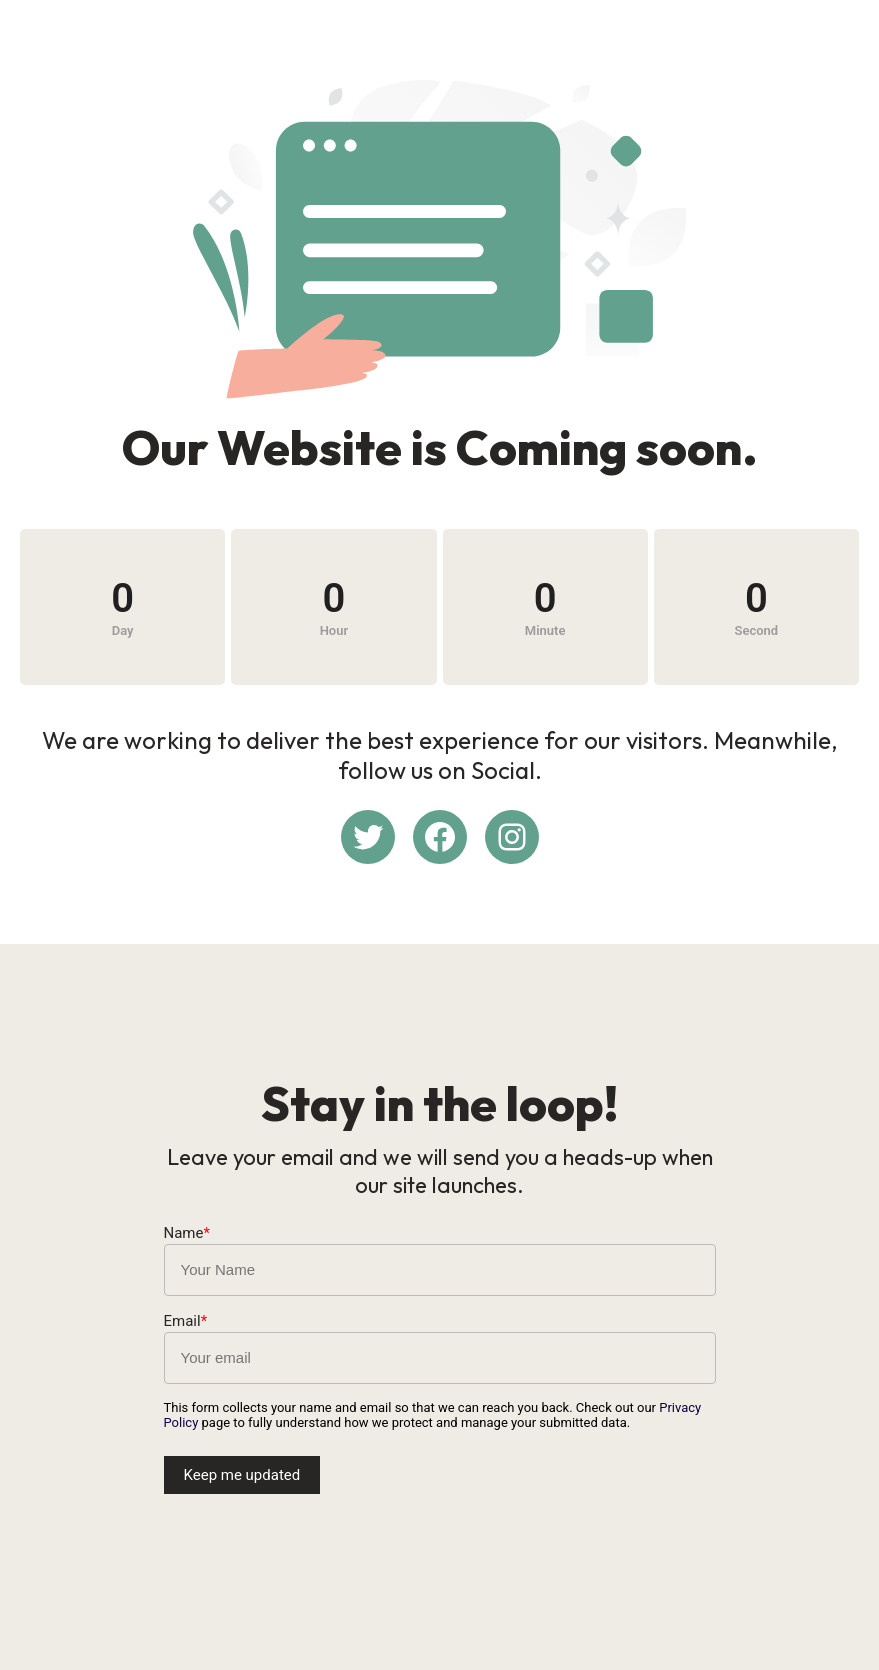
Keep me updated (242, 1475)
